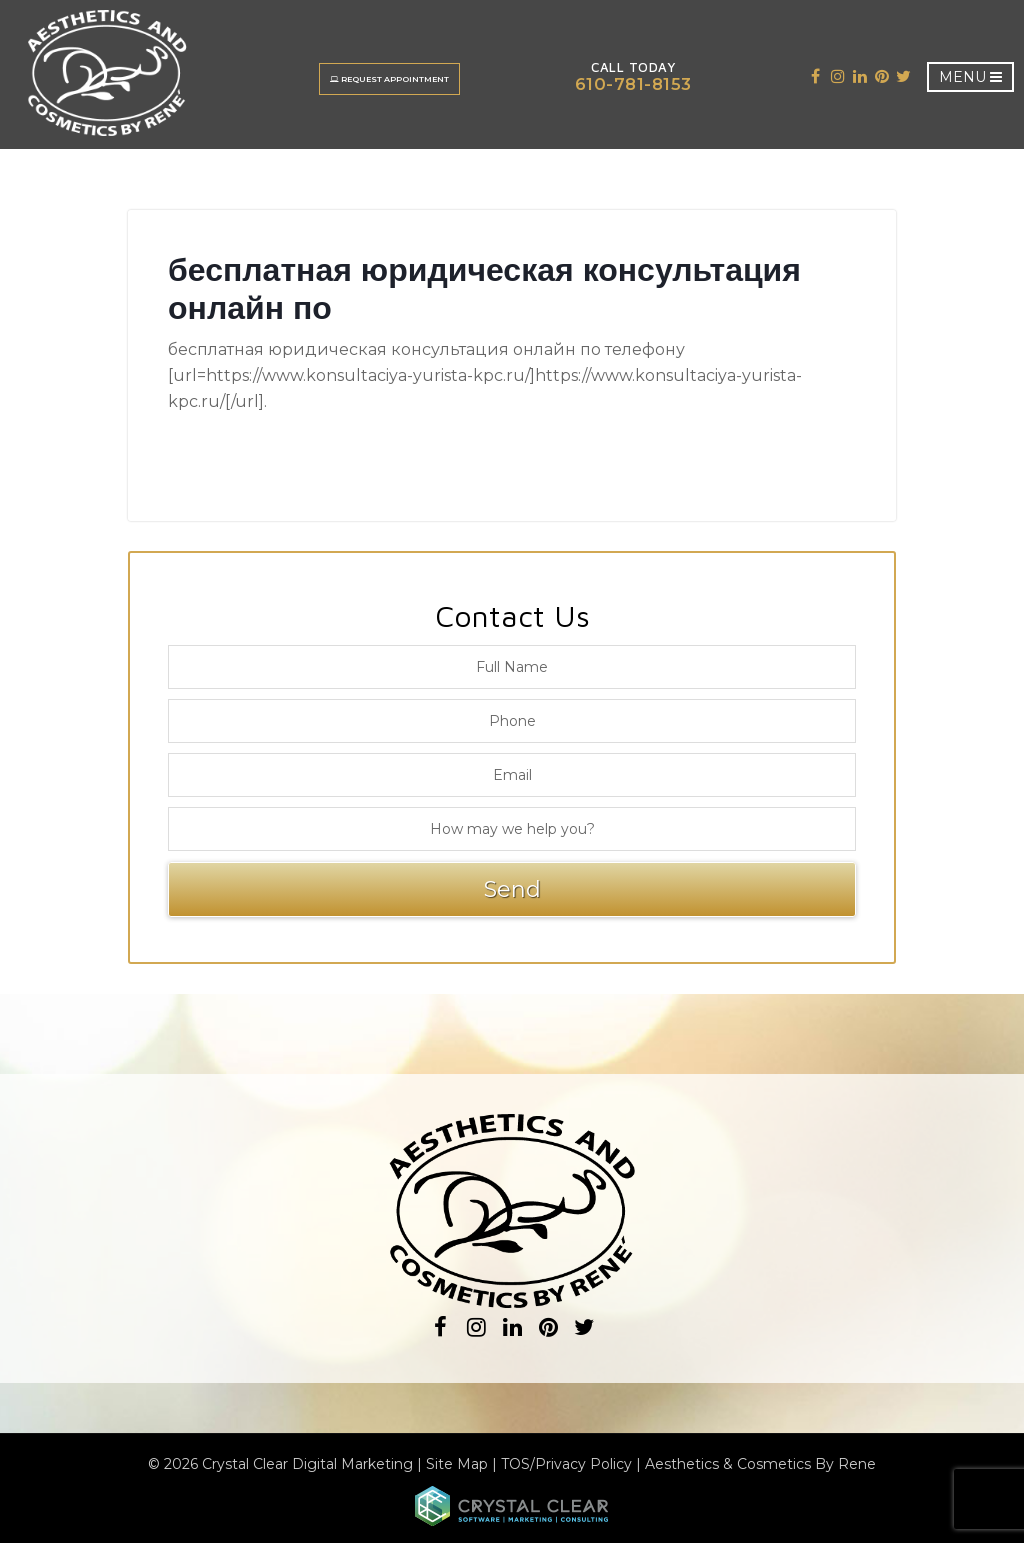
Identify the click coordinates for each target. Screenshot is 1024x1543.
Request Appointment (391, 79)
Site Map (457, 1464)
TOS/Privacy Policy (566, 1464)
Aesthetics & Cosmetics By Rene (760, 1464)
